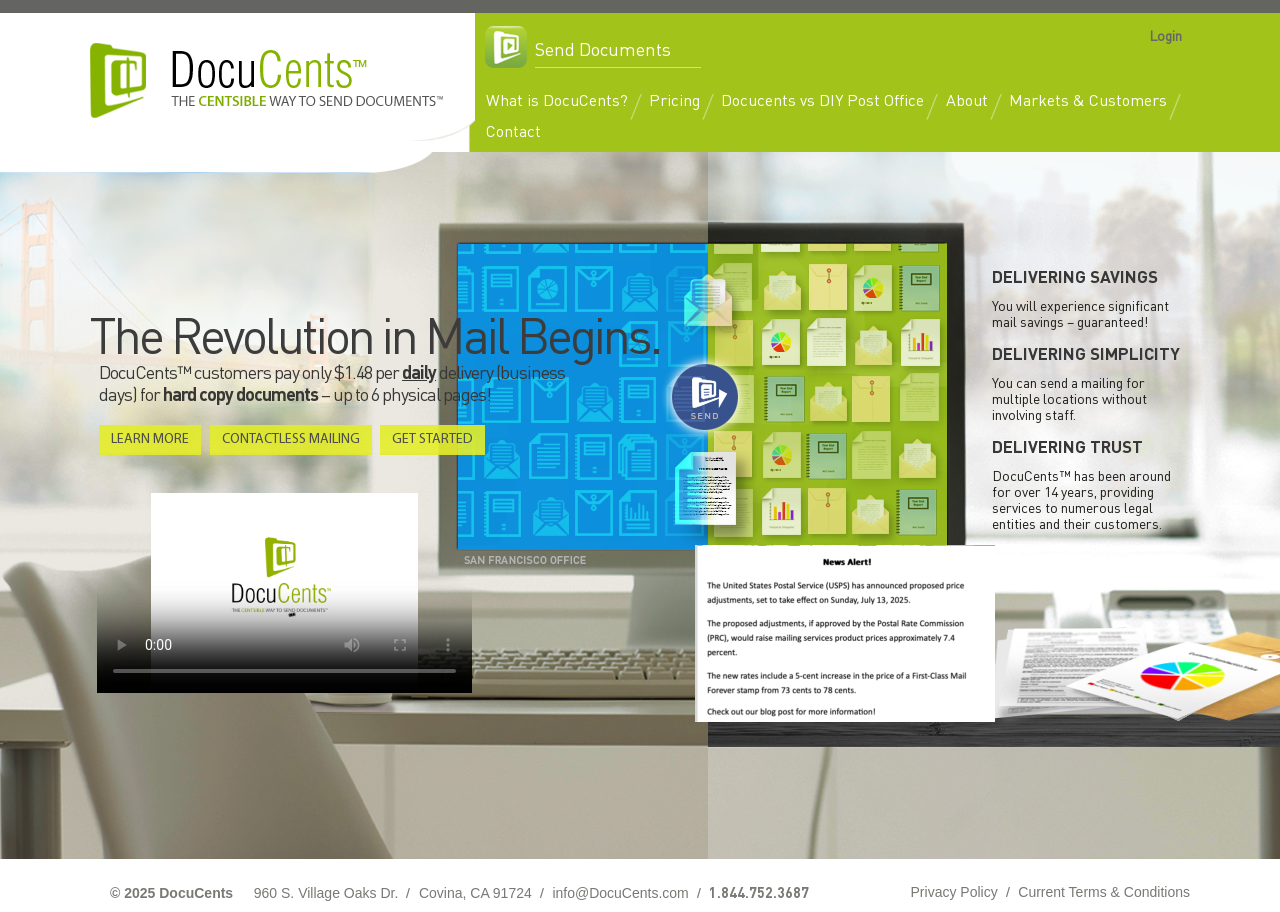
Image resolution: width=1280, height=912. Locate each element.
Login (1165, 35)
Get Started (432, 439)
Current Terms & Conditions (1104, 892)
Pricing (674, 99)
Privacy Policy (954, 892)
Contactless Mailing (291, 439)
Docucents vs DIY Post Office (822, 99)
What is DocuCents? (557, 99)
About (967, 99)
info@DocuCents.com (620, 893)
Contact (513, 130)
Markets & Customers (1088, 99)
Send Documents (603, 48)
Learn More (150, 439)
